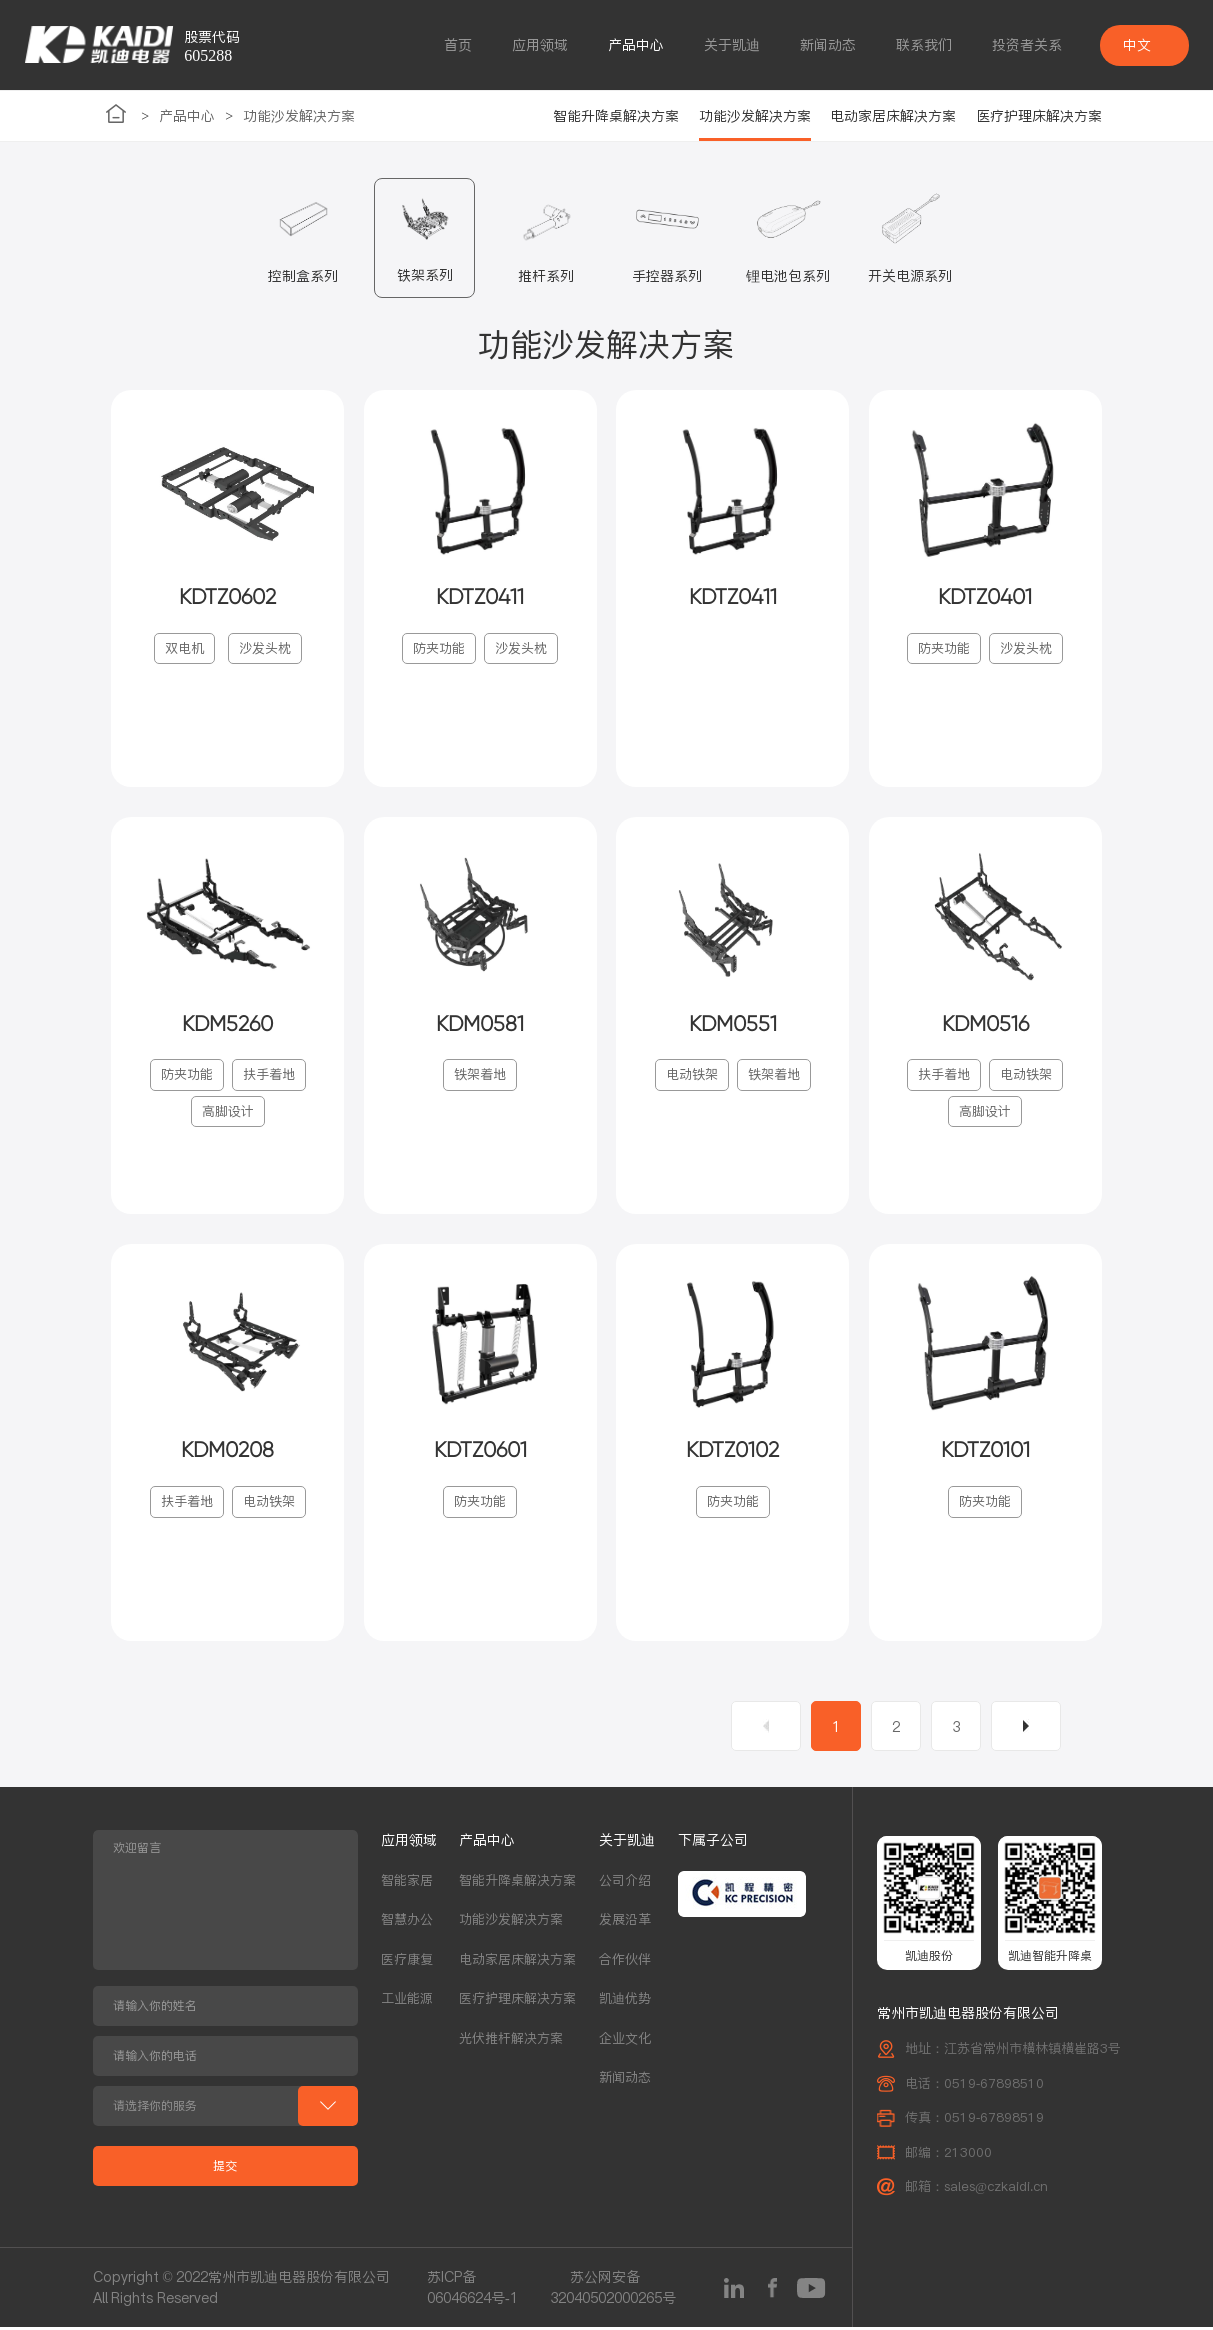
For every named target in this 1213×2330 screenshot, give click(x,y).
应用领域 (540, 45)
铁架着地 (480, 1076)
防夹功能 (439, 649)
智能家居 (407, 1883)
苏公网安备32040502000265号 (613, 2290)
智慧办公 (407, 1922)
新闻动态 (828, 45)
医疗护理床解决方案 (1039, 116)
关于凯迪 (732, 45)
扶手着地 (269, 1076)
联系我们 (924, 45)
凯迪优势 (625, 2001)
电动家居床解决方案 (893, 116)
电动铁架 (692, 1076)
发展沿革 (625, 1922)
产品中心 (636, 45)
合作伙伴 (625, 1962)
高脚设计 (228, 1113)
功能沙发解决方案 (299, 116)
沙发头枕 (265, 649)
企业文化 (625, 2041)
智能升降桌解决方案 (616, 116)
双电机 (184, 649)
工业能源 (407, 2001)
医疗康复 (407, 1962)
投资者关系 (1027, 45)
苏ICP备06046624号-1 (472, 2290)
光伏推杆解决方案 (511, 2041)
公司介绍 (625, 1883)
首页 (458, 45)
